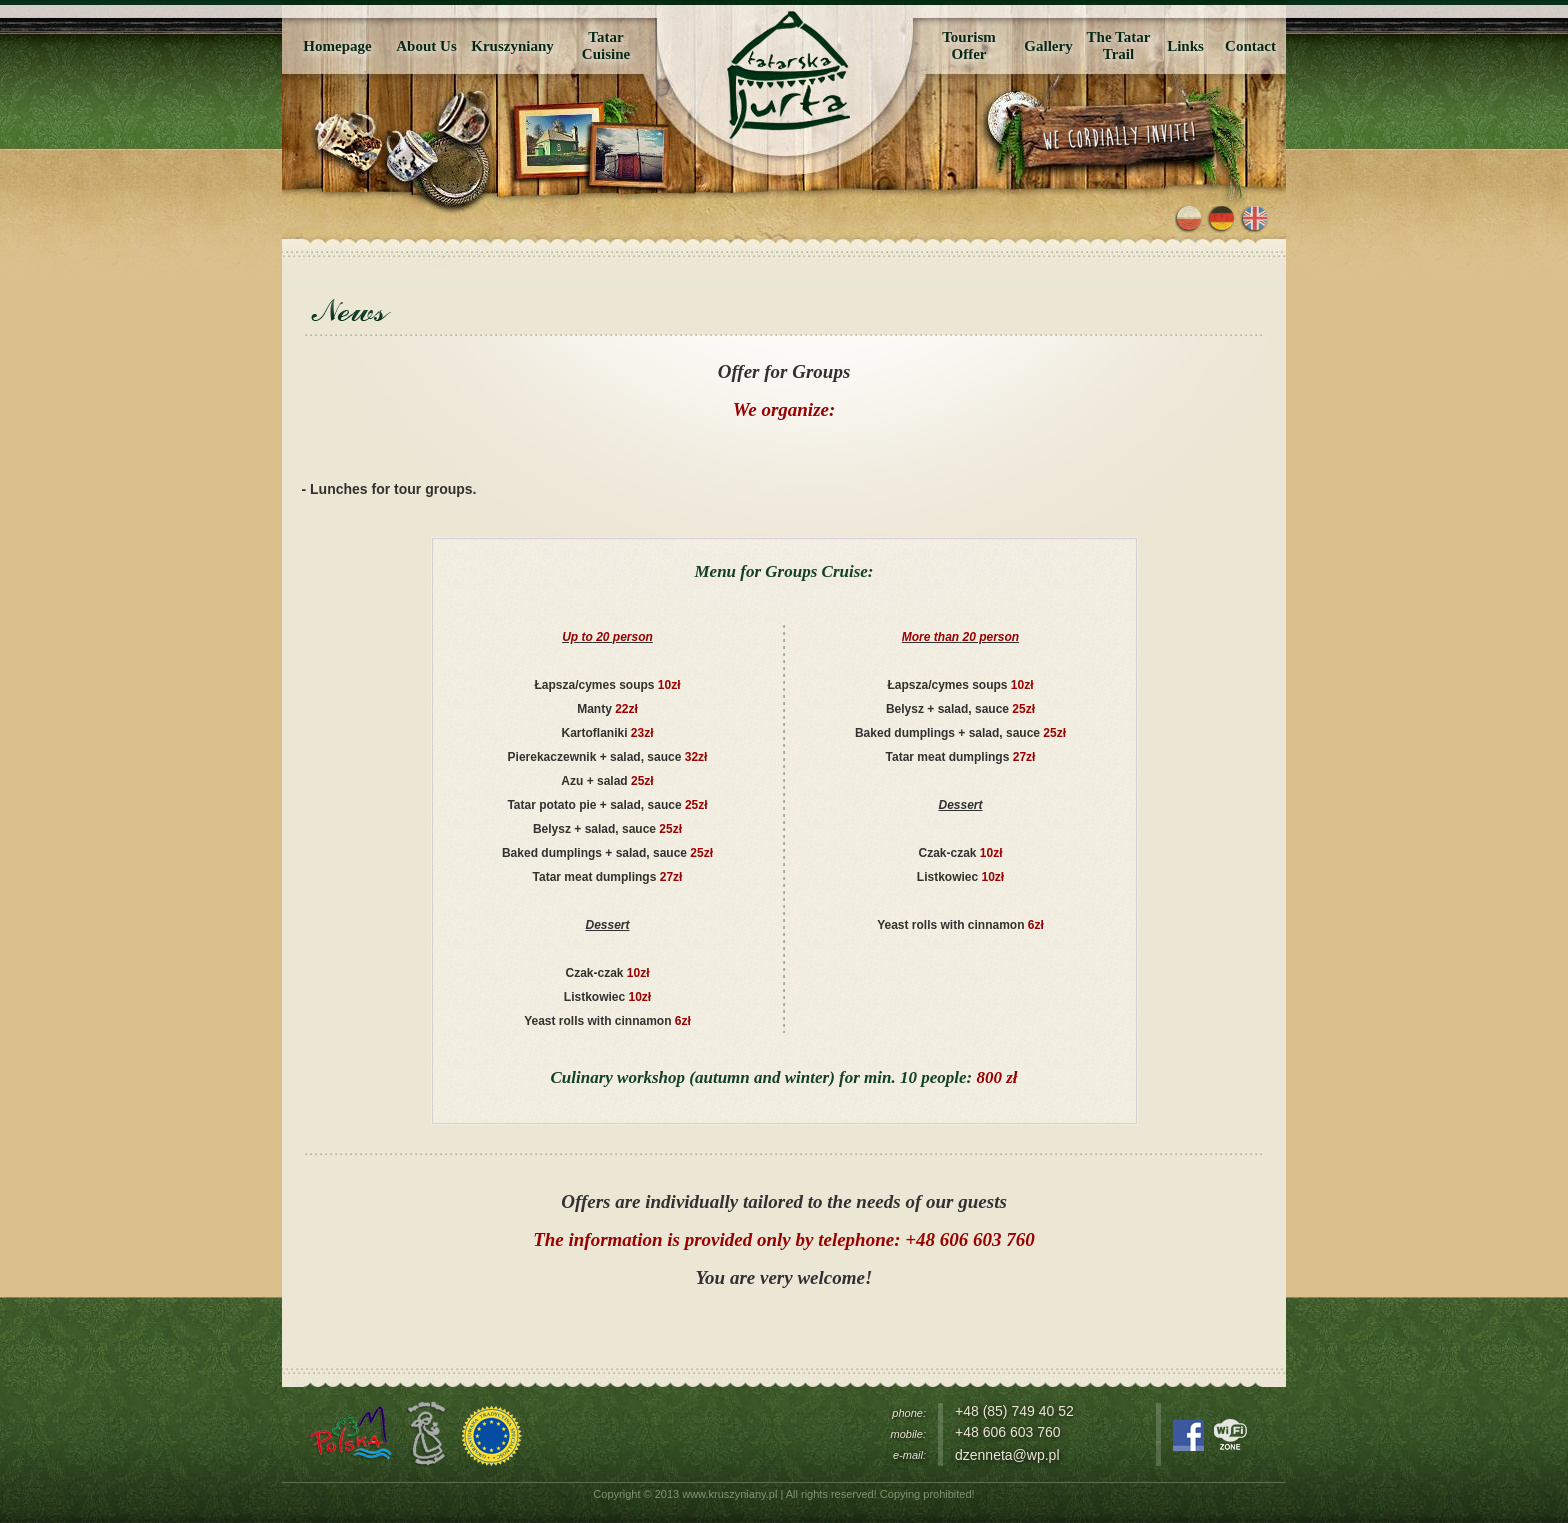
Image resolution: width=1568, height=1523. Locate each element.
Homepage (337, 46)
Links (1185, 46)
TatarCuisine (606, 45)
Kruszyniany (512, 46)
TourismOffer (969, 45)
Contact (1250, 46)
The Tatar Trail (1119, 45)
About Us (426, 46)
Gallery (1048, 46)
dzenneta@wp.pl (1007, 1455)
